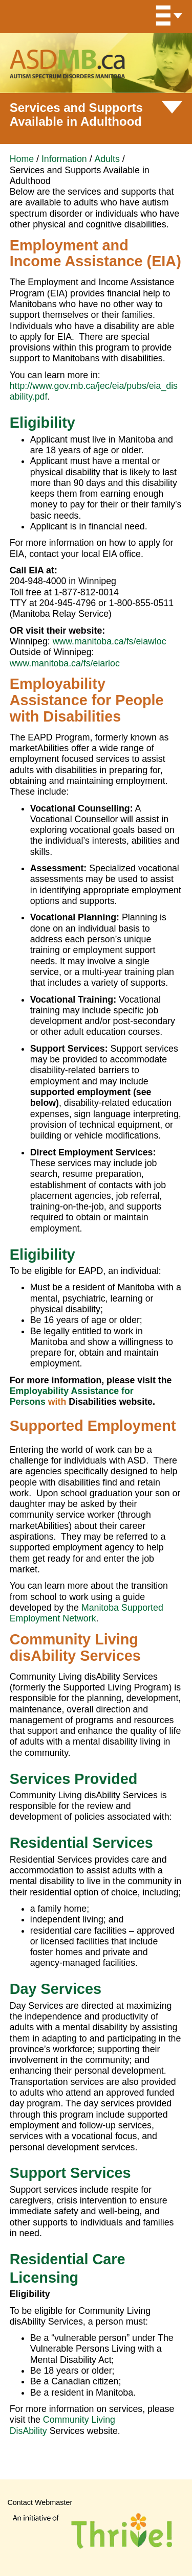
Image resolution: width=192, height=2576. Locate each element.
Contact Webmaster (39, 2502)
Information (64, 159)
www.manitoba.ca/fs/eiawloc (109, 641)
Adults (107, 159)
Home (22, 159)
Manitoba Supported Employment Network (86, 1613)
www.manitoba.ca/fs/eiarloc (65, 663)
